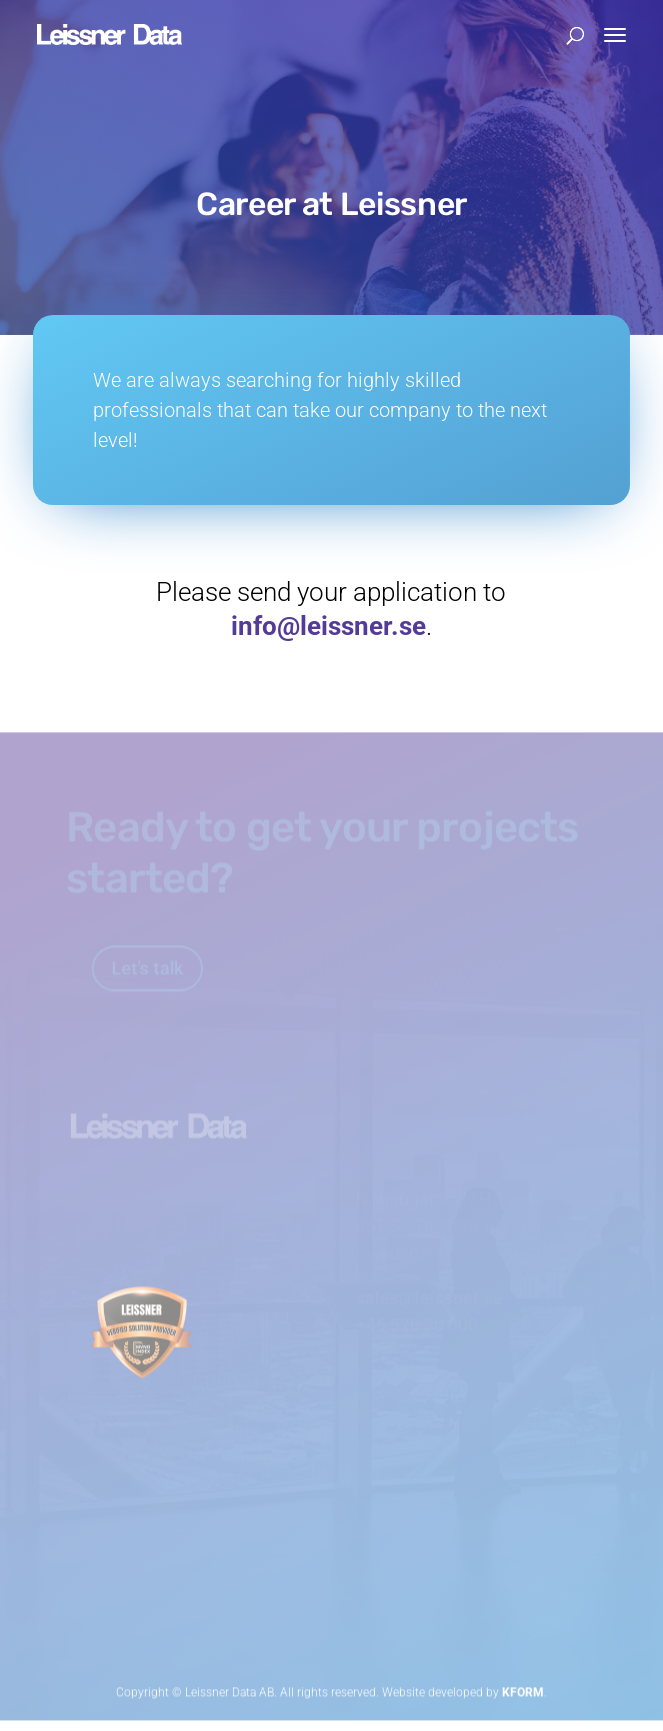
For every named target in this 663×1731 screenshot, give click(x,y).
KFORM (523, 1686)
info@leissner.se (328, 626)
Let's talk (110, 963)
